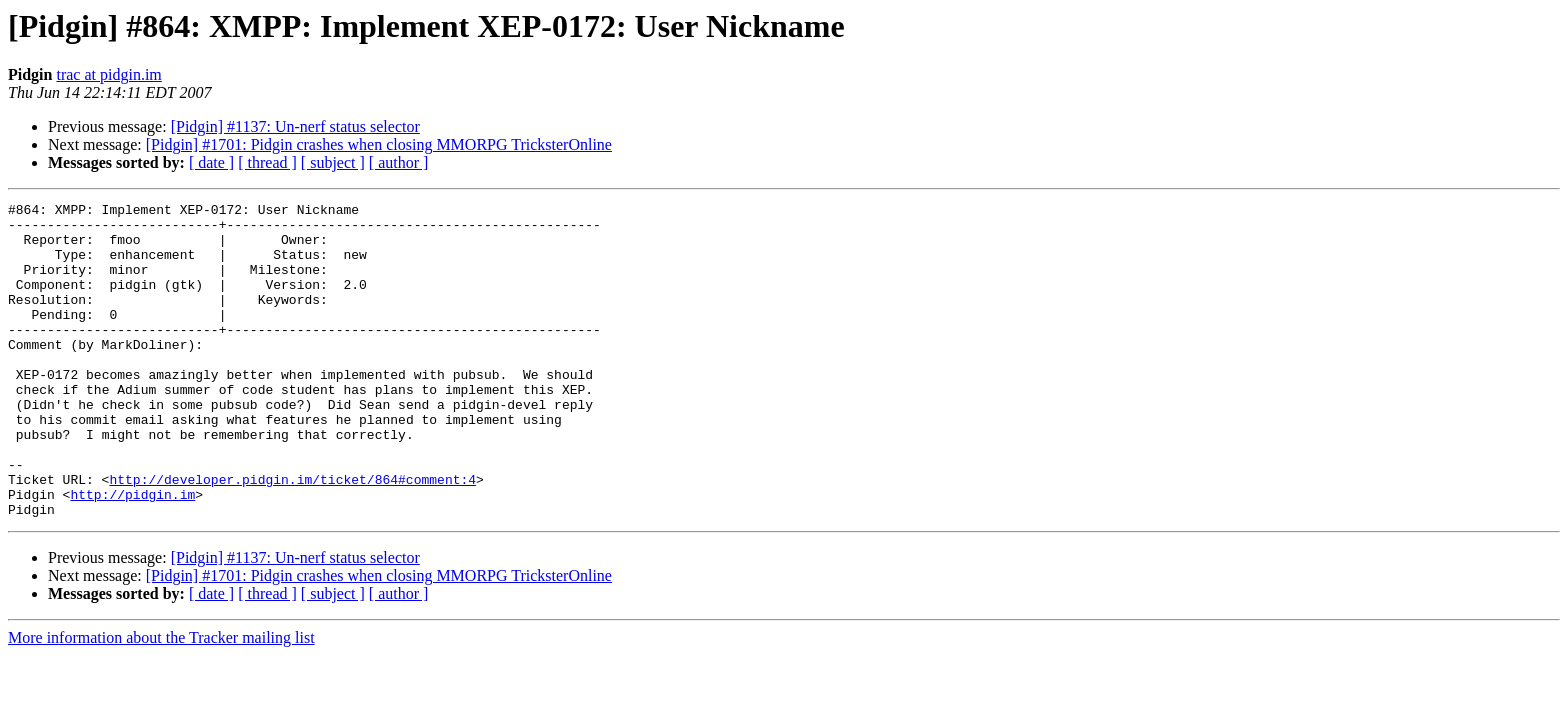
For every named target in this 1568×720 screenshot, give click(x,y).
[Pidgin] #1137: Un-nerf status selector (295, 126)
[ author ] (399, 162)
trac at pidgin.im (108, 74)
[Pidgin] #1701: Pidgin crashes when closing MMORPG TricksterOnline (379, 144)
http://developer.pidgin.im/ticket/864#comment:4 (292, 536)
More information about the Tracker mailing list (161, 700)
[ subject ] (333, 162)
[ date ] (211, 162)
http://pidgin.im (132, 554)
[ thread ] (267, 162)
